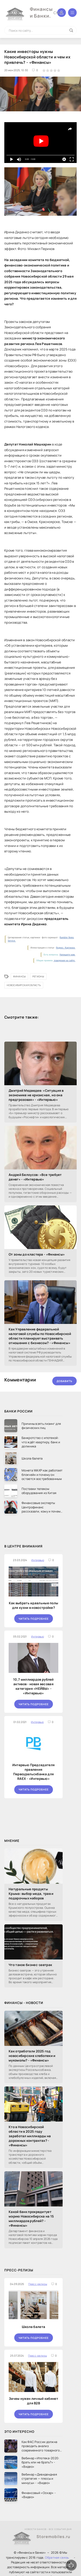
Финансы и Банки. (42, 12)
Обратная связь (57, 2557)
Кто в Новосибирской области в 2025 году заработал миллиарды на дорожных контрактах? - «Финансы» (30, 2136)
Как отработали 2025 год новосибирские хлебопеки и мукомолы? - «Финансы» (32, 2056)
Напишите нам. (67, 954)
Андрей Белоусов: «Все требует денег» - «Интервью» (35, 1177)
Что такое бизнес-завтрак (30, 1965)
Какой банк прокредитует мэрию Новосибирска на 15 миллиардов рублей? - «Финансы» (31, 2218)
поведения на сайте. (64, 960)
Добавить (64, 1381)
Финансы (19, 976)
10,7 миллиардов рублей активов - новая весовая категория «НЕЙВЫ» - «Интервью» (33, 1686)
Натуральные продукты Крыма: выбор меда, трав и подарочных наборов (31, 1893)
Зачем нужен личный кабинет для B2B (33, 2400)
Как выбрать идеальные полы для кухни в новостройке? (33, 1605)
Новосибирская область (24, 985)
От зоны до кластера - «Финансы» (37, 1254)
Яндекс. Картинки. (65, 947)
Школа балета (33, 2326)
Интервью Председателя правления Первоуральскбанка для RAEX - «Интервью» (33, 1772)
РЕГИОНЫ (38, 976)
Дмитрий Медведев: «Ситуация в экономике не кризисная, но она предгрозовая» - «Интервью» (36, 1095)
